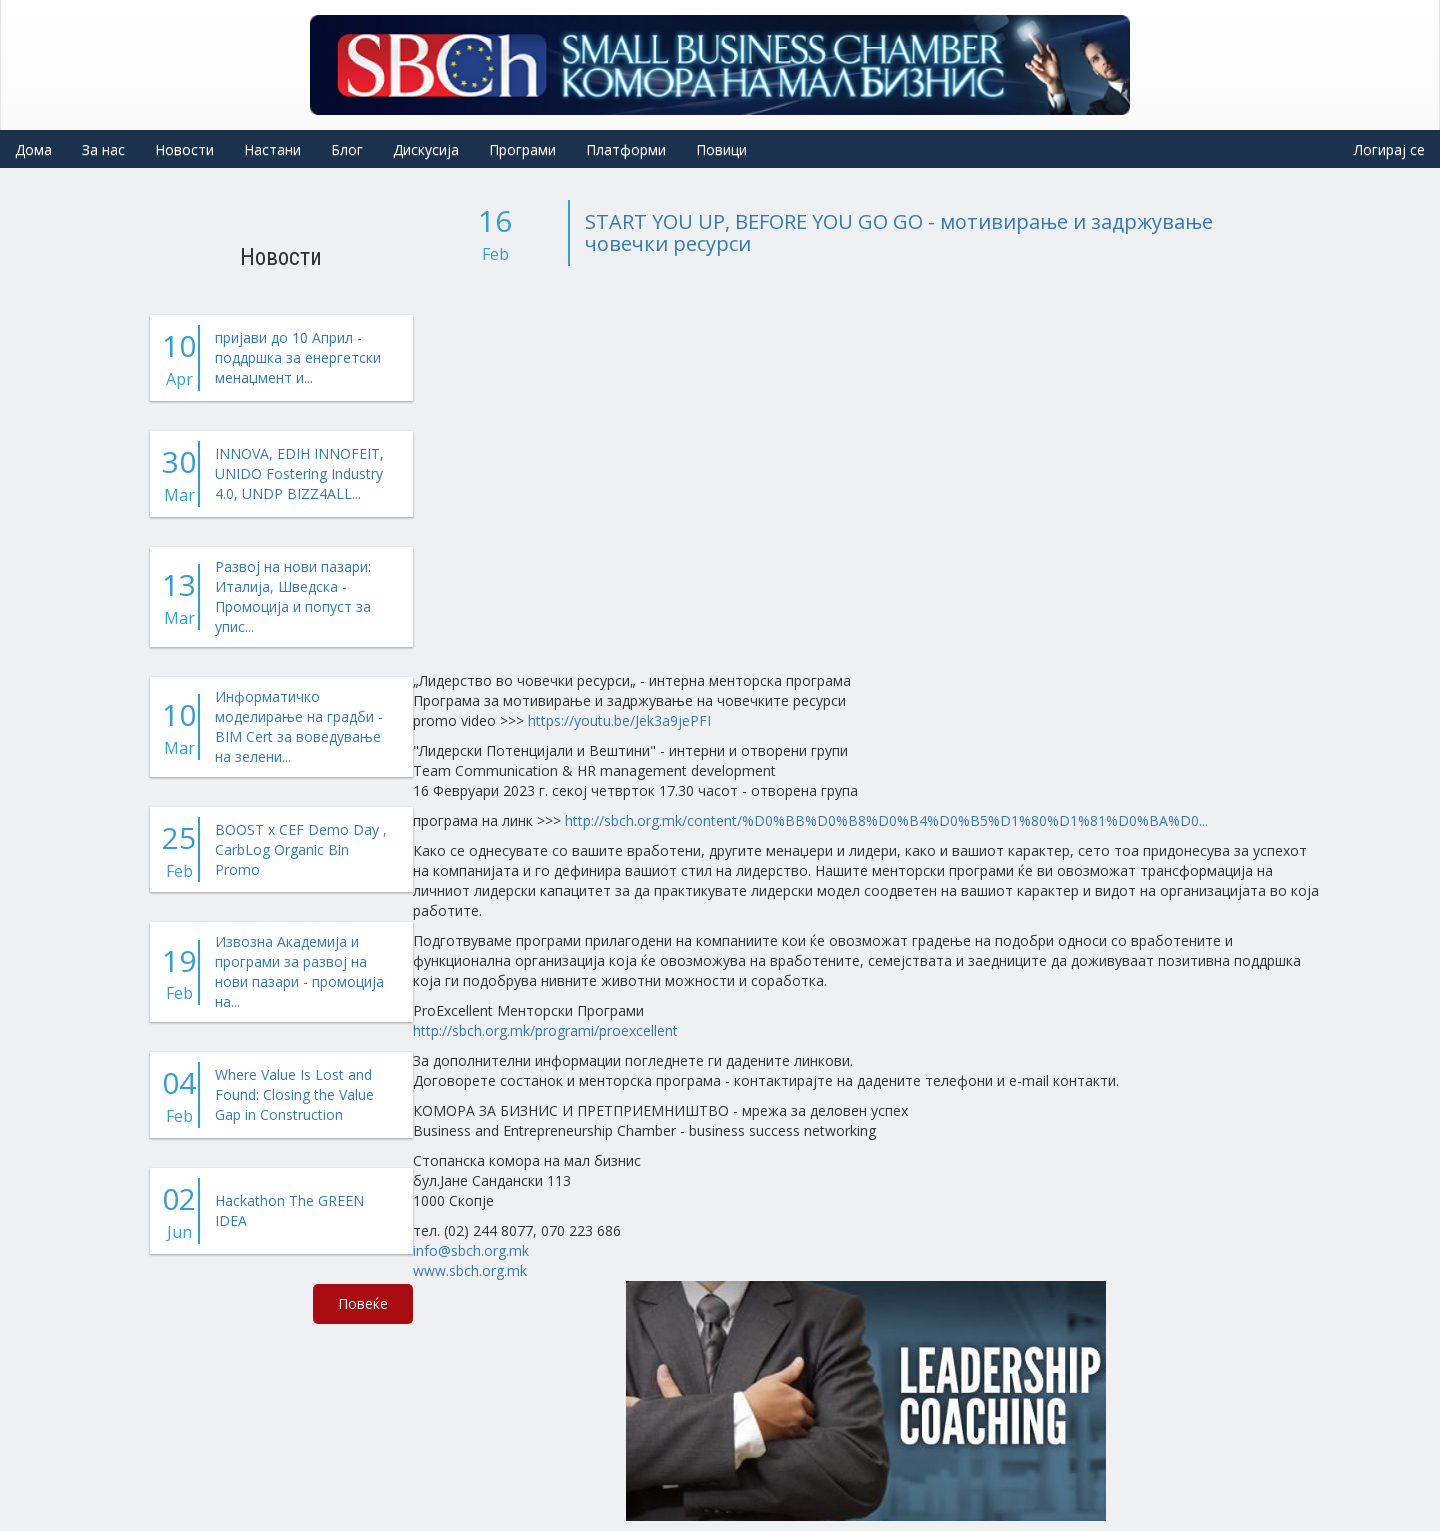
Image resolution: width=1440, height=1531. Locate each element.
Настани (272, 149)
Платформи (626, 149)
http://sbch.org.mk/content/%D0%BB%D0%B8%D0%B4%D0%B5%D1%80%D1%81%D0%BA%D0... (886, 820)
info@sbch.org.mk (471, 1250)
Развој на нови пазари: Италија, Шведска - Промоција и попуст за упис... (293, 596)
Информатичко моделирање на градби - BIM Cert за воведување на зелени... (299, 726)
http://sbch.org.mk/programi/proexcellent (545, 1030)
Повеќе (363, 1303)
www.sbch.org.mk (470, 1270)
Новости (184, 149)
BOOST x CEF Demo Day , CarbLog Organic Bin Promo (301, 849)
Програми (522, 149)
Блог (347, 149)
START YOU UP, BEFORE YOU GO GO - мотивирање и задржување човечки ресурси (899, 232)
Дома (33, 149)
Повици (721, 149)
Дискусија (426, 149)
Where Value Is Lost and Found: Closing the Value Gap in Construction (294, 1094)
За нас (103, 149)
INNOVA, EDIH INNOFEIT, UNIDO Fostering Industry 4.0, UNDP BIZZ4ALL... (299, 473)
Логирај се (1389, 149)
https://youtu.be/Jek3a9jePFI (619, 720)
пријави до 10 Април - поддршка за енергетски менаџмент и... (298, 357)
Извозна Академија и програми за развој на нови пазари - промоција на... (299, 971)
